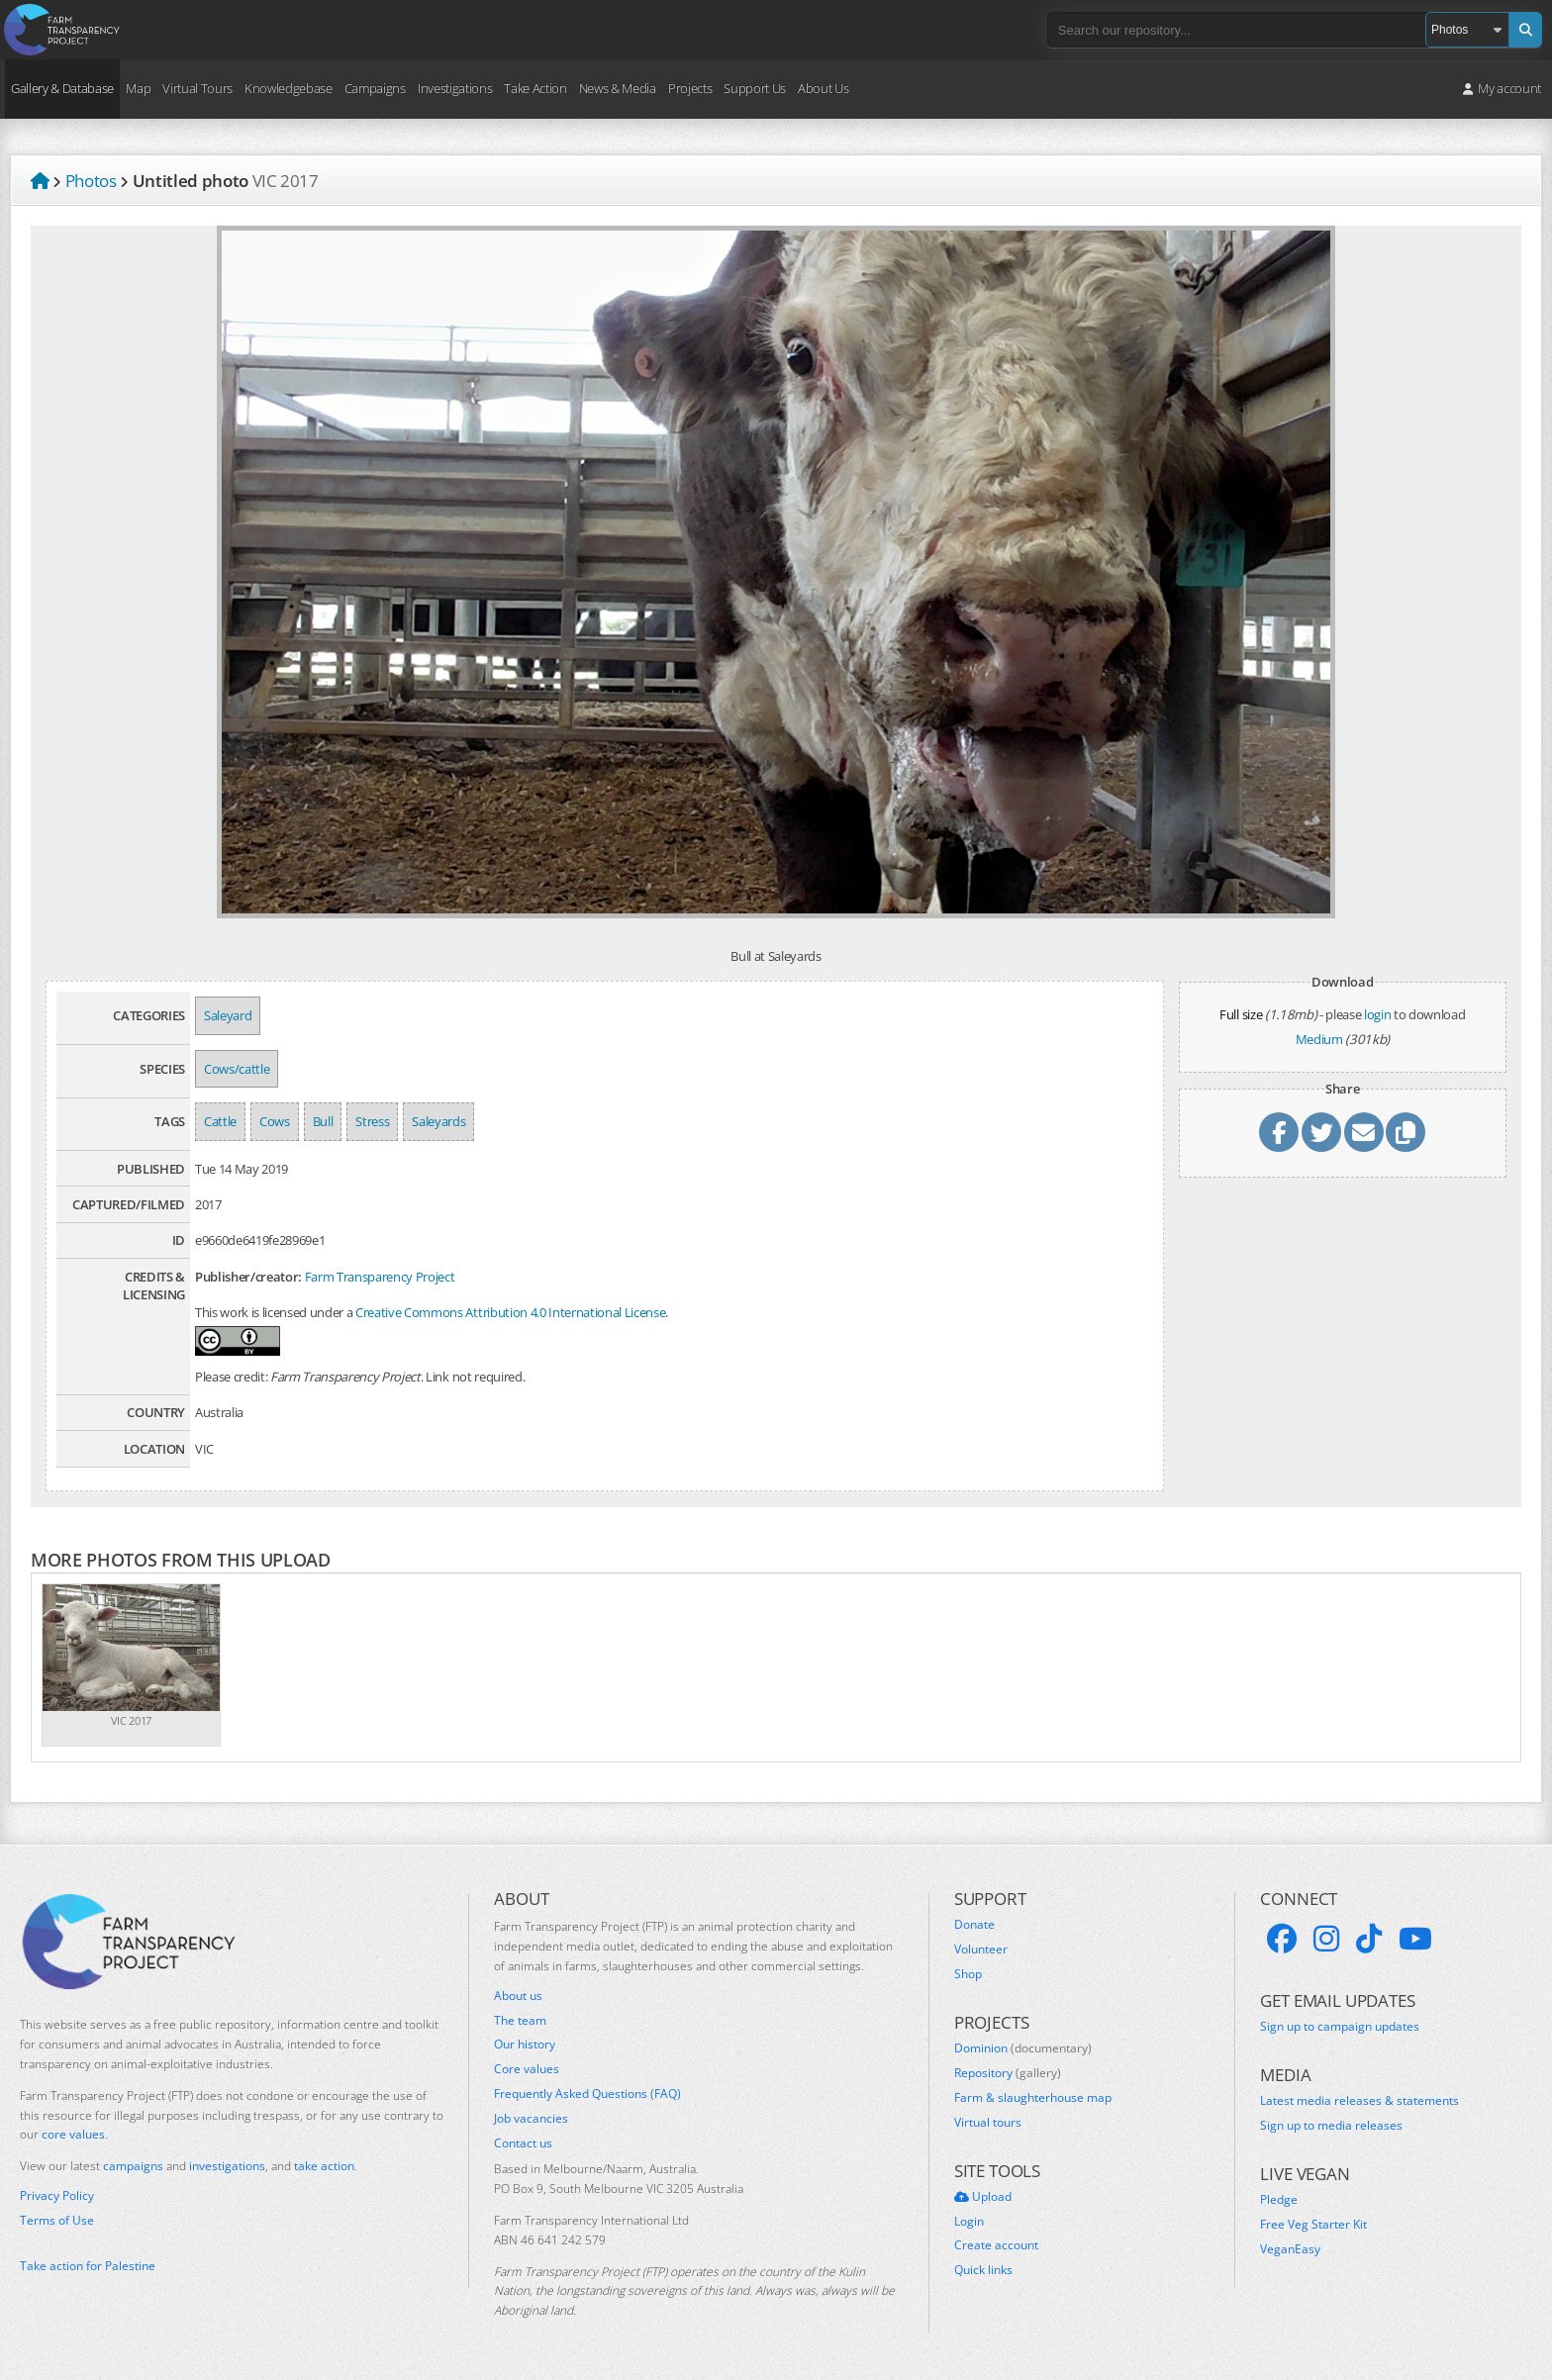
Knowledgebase (288, 88)
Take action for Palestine (87, 2265)
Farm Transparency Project (380, 1276)
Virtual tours (987, 2123)
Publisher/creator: (248, 1276)
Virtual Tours (197, 88)
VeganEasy (1290, 2249)
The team (520, 2021)
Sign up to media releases (1331, 2126)
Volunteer (981, 1949)
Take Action (535, 88)
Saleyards (438, 1121)
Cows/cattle (236, 1069)
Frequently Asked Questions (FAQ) (587, 2094)
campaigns (133, 2165)
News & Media (617, 88)
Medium (1319, 1039)
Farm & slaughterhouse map (1033, 2098)
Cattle (220, 1121)
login (1377, 1014)
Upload (983, 2197)
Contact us (523, 2143)
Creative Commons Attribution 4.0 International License (510, 1312)
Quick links (983, 2270)
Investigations (455, 88)
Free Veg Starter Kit (1313, 2225)
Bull (323, 1121)
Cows (274, 1121)
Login (969, 2222)
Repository (1007, 2073)
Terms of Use (57, 2221)
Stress (372, 1121)
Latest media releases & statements (1359, 2101)
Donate (974, 1925)
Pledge (1279, 2200)
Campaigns (375, 88)
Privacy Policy (57, 2196)
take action (324, 2165)
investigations (227, 2165)
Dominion (1023, 2048)
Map (138, 88)
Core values (526, 2069)
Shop (968, 1974)
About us (518, 1996)
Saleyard (227, 1015)
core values (73, 2134)
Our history (524, 2044)
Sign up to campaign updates (1339, 2027)
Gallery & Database (62, 88)
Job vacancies (531, 2119)
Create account (996, 2245)
